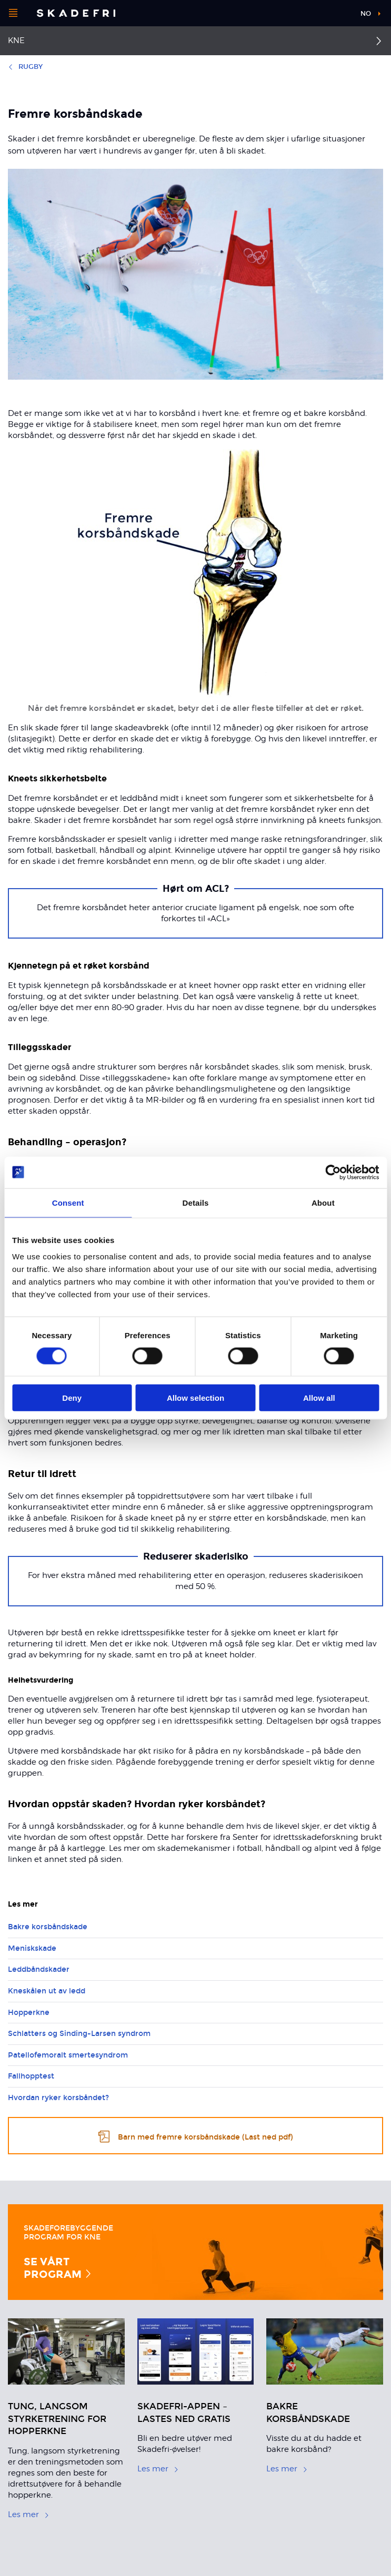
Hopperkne (28, 2012)
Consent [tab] (68, 1202)
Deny (72, 1397)
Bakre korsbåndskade (47, 1926)
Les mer (28, 2514)
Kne (16, 40)
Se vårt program (58, 2267)
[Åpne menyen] (13, 13)
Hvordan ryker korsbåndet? (58, 2097)
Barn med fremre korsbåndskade (195, 2136)
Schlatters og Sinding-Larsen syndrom (79, 2033)
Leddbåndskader (38, 1969)
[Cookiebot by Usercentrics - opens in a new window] (333, 1172)
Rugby (25, 67)
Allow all (319, 1397)
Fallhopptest (31, 2076)
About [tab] (323, 1202)
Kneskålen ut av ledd (46, 1991)
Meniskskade (32, 1948)
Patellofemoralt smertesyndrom (68, 2055)
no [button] (365, 13)
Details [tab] (196, 1202)
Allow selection (195, 1397)
